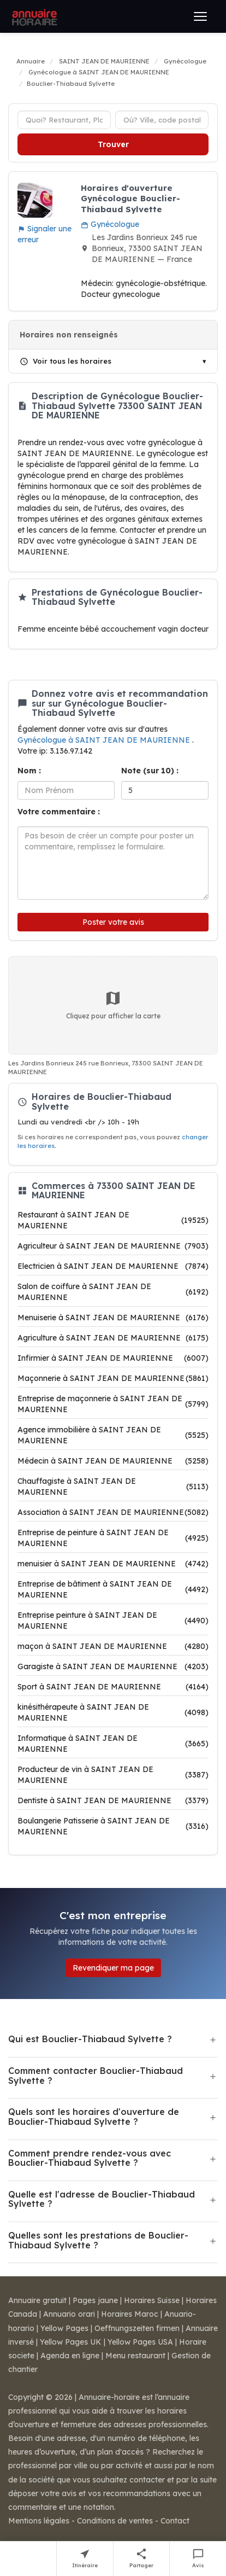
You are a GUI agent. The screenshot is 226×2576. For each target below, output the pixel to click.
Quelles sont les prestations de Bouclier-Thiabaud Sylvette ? (98, 2240)
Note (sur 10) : (150, 771)
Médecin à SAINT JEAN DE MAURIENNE (113, 1460)
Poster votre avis (113, 922)
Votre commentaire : (58, 812)
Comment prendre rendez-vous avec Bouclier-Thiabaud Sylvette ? (89, 2158)
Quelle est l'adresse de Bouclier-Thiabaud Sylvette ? (101, 2199)
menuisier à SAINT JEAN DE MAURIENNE (113, 1563)
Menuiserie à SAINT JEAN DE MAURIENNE (113, 1317)
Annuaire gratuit (37, 2300)
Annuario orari (69, 2314)
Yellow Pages (64, 2328)
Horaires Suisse (152, 2300)
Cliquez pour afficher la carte (113, 1004)
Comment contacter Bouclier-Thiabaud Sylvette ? (95, 2075)
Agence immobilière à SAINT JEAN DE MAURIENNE (113, 1435)
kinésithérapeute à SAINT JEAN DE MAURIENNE (113, 1712)
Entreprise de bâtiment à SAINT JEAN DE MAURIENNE (113, 1589)
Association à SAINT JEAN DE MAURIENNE (113, 1512)
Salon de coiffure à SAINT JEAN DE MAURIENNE (113, 1291)
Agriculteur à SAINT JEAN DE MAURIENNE (113, 1245)
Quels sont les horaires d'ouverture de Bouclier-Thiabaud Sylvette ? (93, 2116)
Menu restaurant (135, 2356)
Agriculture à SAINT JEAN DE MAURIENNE (113, 1337)
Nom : (29, 771)
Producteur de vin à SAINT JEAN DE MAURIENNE (113, 1774)
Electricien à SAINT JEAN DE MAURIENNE (113, 1266)
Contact (174, 2521)
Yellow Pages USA (140, 2342)
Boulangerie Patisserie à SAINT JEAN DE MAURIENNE (113, 1826)
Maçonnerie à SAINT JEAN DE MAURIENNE (113, 1378)
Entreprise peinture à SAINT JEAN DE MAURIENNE (113, 1620)
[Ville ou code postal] (162, 119)
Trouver (113, 144)
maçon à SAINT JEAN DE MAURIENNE (113, 1646)
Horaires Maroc (129, 2314)
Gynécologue (110, 224)
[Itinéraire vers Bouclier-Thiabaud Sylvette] (85, 2559)
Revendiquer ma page (113, 1968)
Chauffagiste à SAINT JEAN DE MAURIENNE (113, 1486)
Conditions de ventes (115, 2521)
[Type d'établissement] (64, 119)
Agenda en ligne (69, 2356)
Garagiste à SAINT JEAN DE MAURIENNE (113, 1666)
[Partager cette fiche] (142, 2559)
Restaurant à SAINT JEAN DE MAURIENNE (113, 1220)
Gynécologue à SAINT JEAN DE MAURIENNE (104, 740)
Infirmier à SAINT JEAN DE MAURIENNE (113, 1358)
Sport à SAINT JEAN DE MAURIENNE (113, 1686)
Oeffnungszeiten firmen (137, 2328)
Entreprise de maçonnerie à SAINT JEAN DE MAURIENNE (113, 1404)
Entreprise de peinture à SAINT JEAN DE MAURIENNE (113, 1538)
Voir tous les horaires (65, 361)
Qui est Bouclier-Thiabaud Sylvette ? (90, 2038)
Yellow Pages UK (71, 2342)
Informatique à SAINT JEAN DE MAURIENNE (113, 1743)
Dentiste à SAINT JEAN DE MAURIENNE (113, 1800)
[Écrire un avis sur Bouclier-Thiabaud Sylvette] (198, 2559)
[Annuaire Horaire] (33, 16)
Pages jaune (95, 2300)
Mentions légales (38, 2521)
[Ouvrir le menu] (200, 16)
